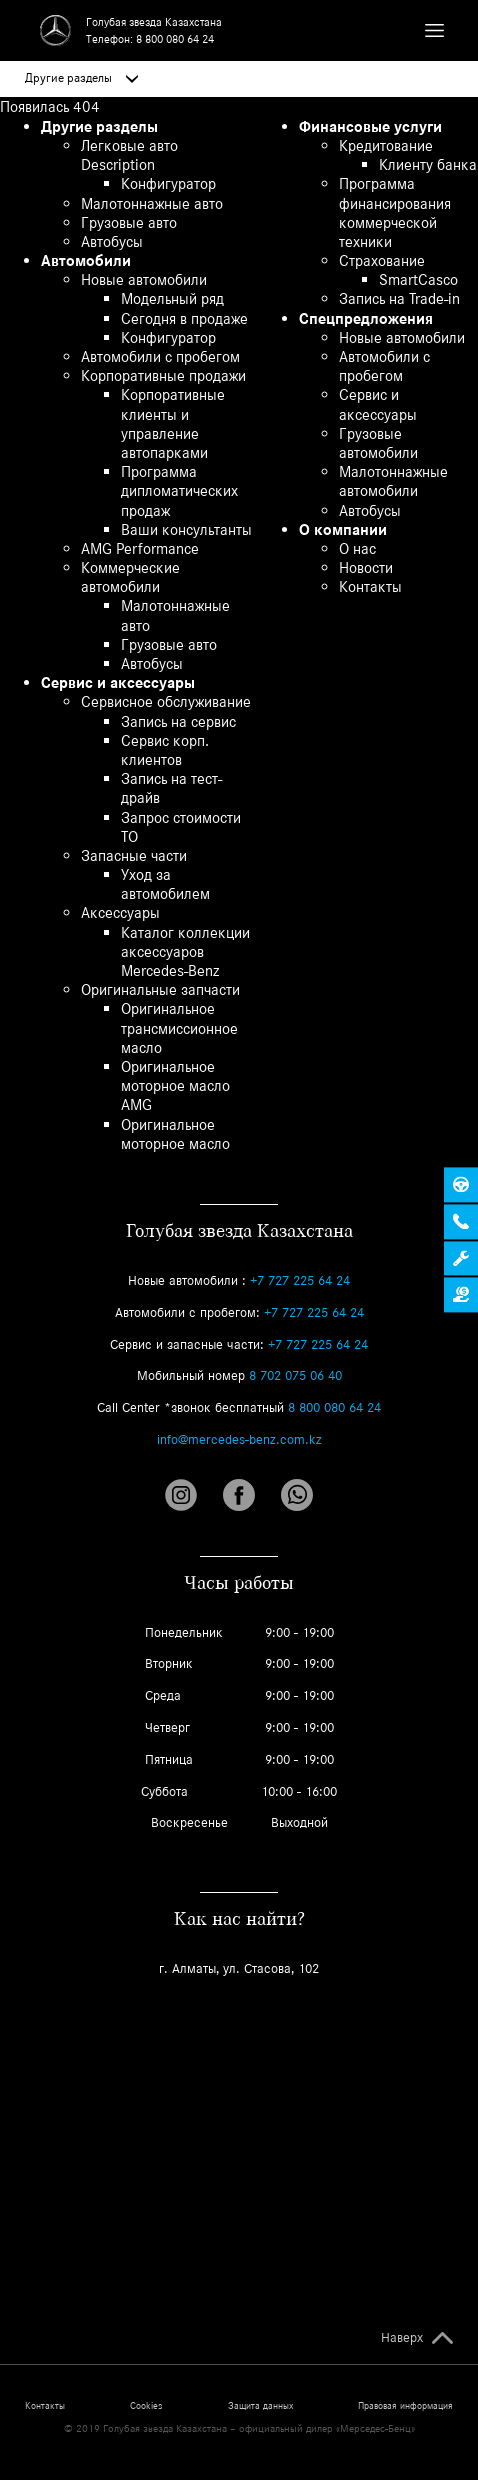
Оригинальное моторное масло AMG (175, 1085)
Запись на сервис (178, 721)
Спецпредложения (366, 318)
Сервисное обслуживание (166, 701)
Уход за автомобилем (165, 884)
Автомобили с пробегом (160, 356)
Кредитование (386, 145)
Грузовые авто (129, 222)
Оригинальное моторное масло (175, 1134)
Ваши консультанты (186, 529)
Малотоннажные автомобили (393, 481)
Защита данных (260, 2406)
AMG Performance (140, 548)
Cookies (146, 2406)
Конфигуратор (168, 183)
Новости (366, 567)
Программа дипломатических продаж (179, 490)
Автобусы (112, 241)
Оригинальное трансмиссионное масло (179, 1027)
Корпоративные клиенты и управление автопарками (173, 423)
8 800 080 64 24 (175, 39)
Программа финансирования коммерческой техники (395, 212)
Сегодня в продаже (184, 318)
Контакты (370, 586)
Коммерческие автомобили (130, 577)
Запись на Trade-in (399, 298)
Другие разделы (81, 78)
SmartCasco (418, 279)
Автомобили (86, 260)
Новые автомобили (144, 279)
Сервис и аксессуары (118, 682)
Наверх (402, 2338)
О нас (357, 548)
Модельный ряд (172, 298)
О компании (343, 529)
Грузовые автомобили (378, 443)
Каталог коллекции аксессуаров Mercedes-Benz (185, 951)
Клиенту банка (428, 164)
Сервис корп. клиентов (165, 750)
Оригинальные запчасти (160, 989)
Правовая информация (405, 2406)
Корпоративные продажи (163, 375)
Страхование (382, 260)
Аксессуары (120, 912)
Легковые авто (129, 145)
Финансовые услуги (370, 126)
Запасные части (134, 855)
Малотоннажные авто (152, 203)
